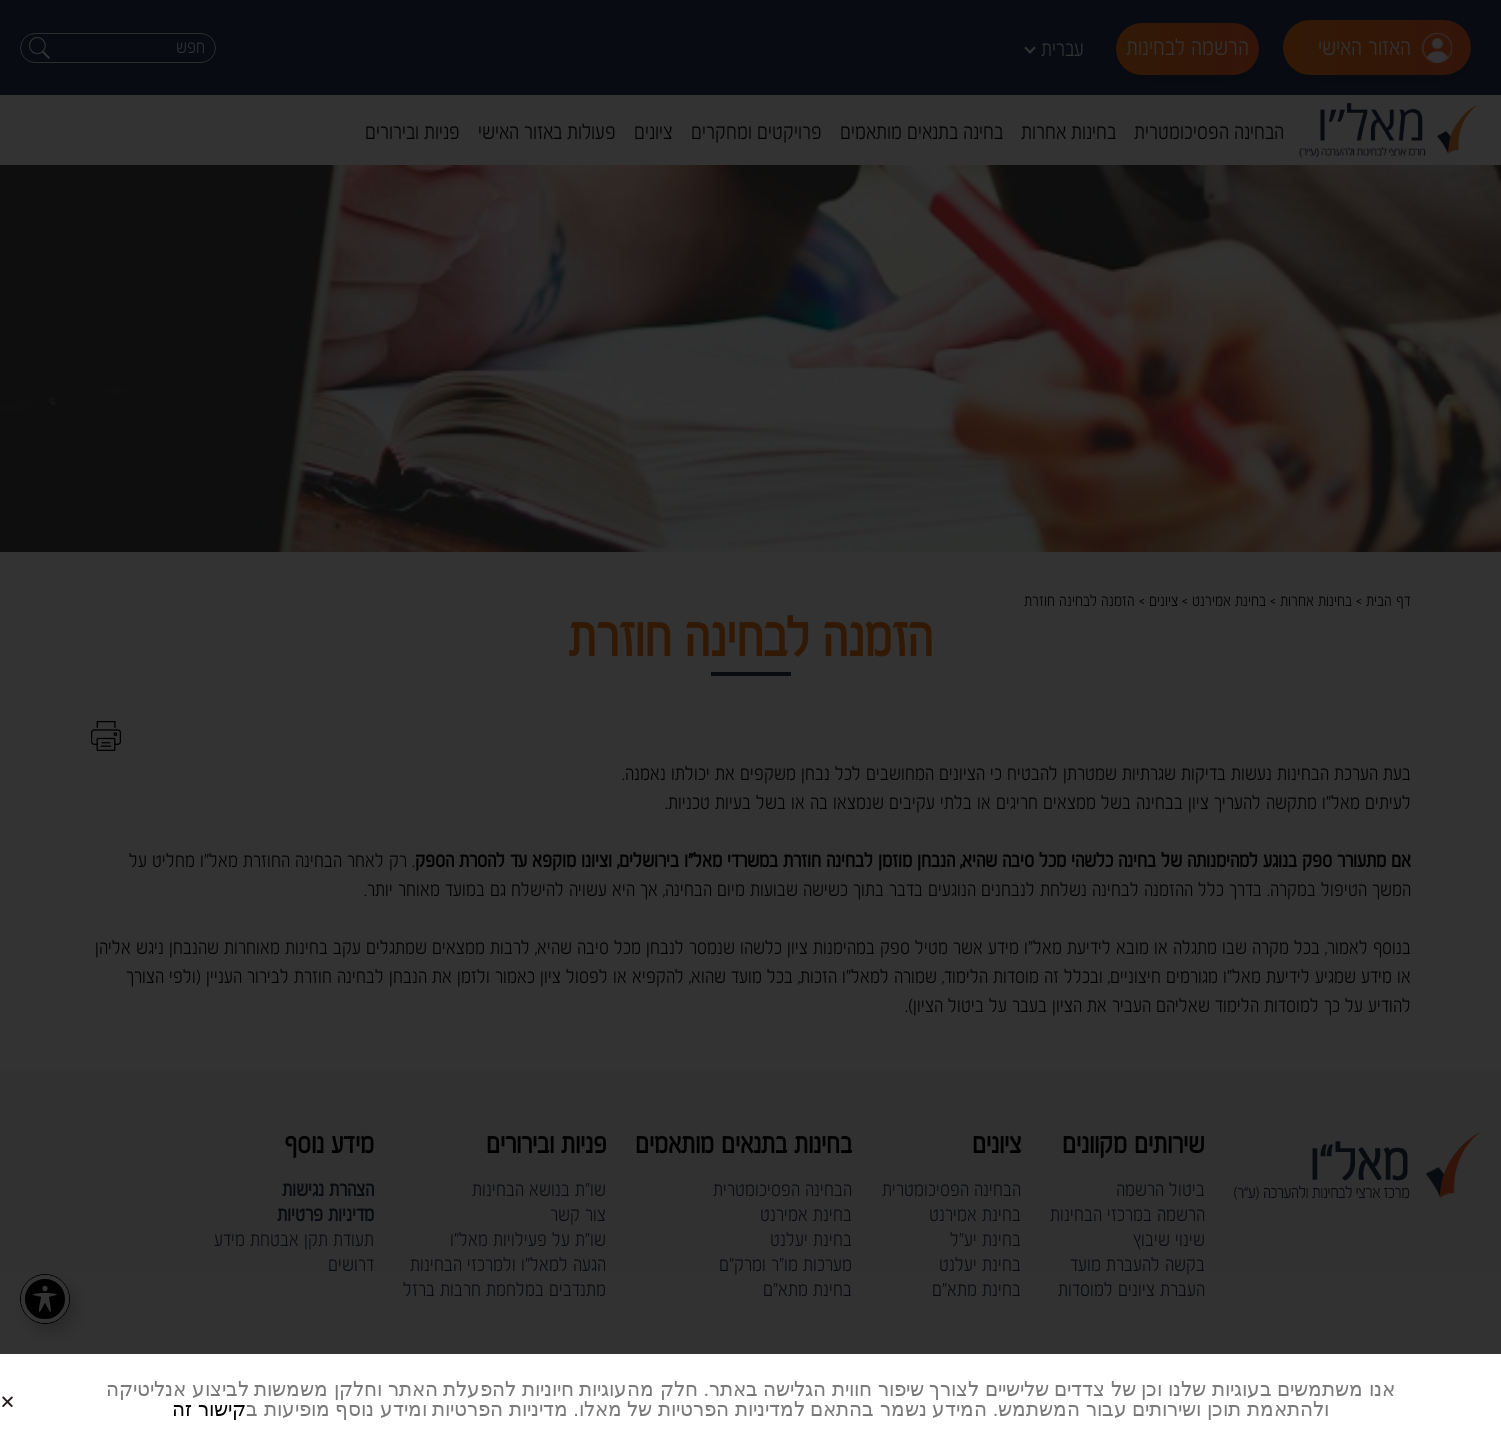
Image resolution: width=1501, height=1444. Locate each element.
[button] (31, 1385)
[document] (750, 722)
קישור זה (209, 1409)
